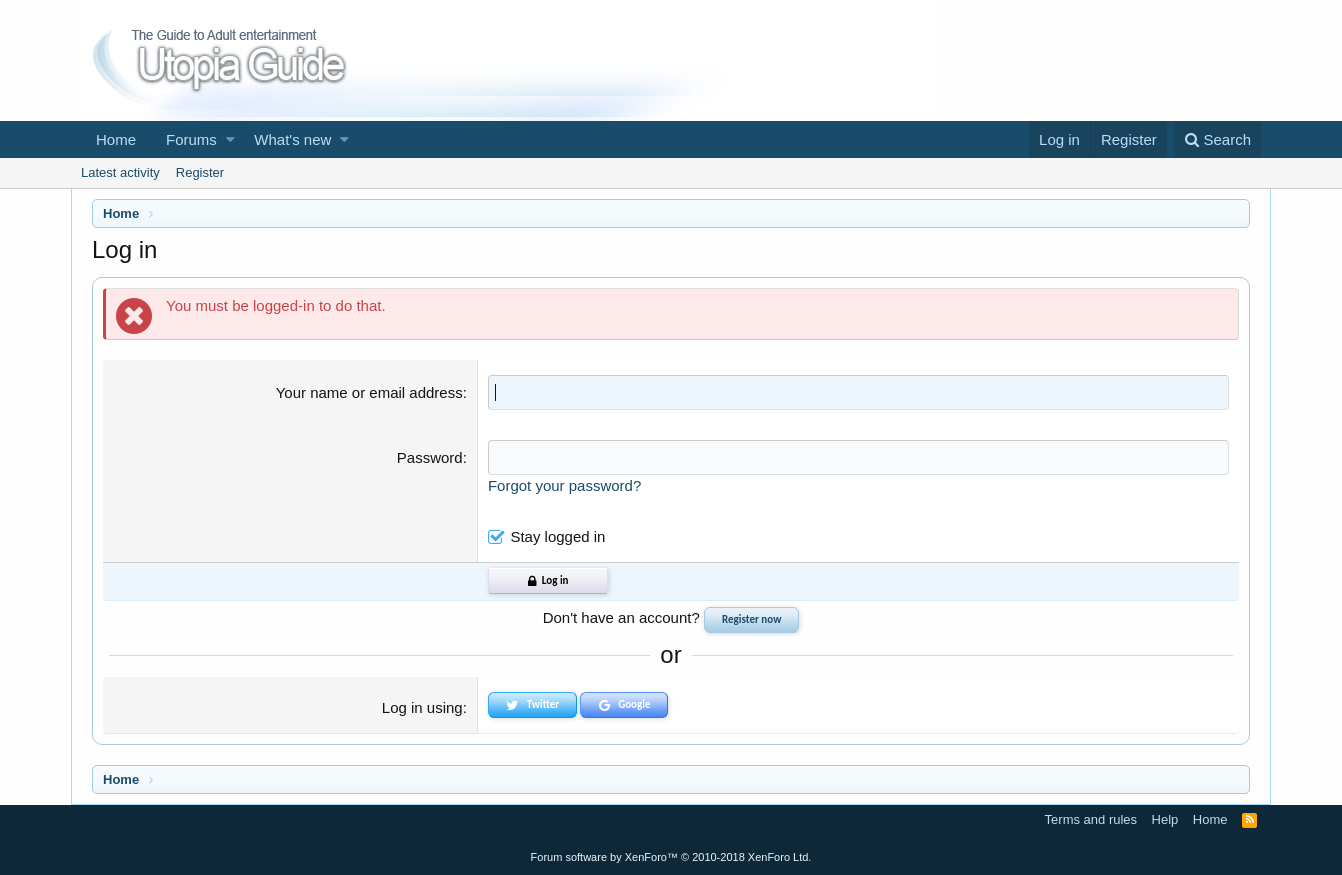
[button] (230, 139)
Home (116, 139)
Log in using (422, 707)
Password (430, 457)
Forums (191, 139)
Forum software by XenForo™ (671, 857)
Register (200, 172)
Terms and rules (1091, 819)
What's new (292, 139)
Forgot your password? (564, 485)
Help (1165, 819)
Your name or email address (369, 392)
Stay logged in (557, 536)
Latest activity (120, 172)
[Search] (1217, 139)
